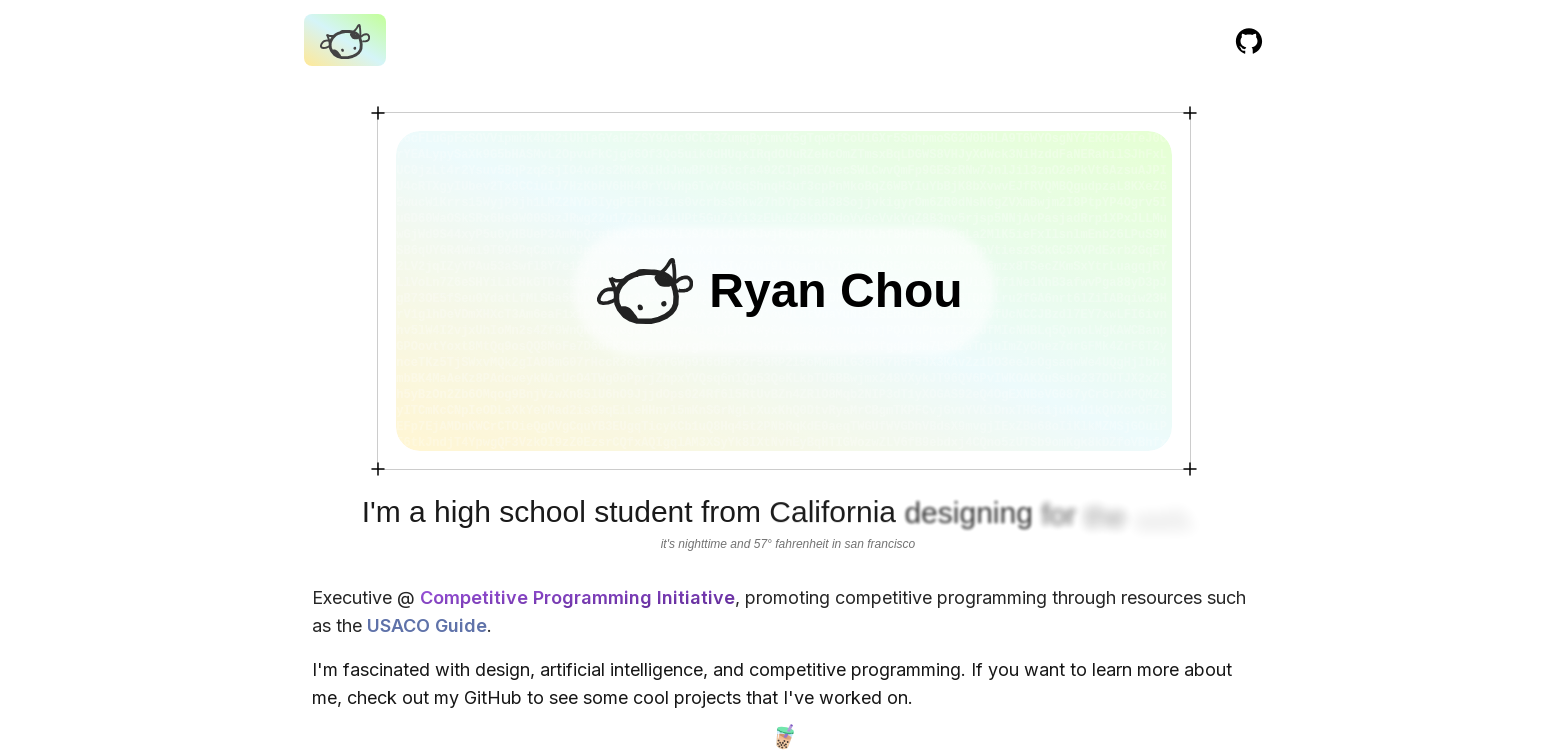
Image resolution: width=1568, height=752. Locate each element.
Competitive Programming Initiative (575, 597)
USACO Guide (424, 625)
